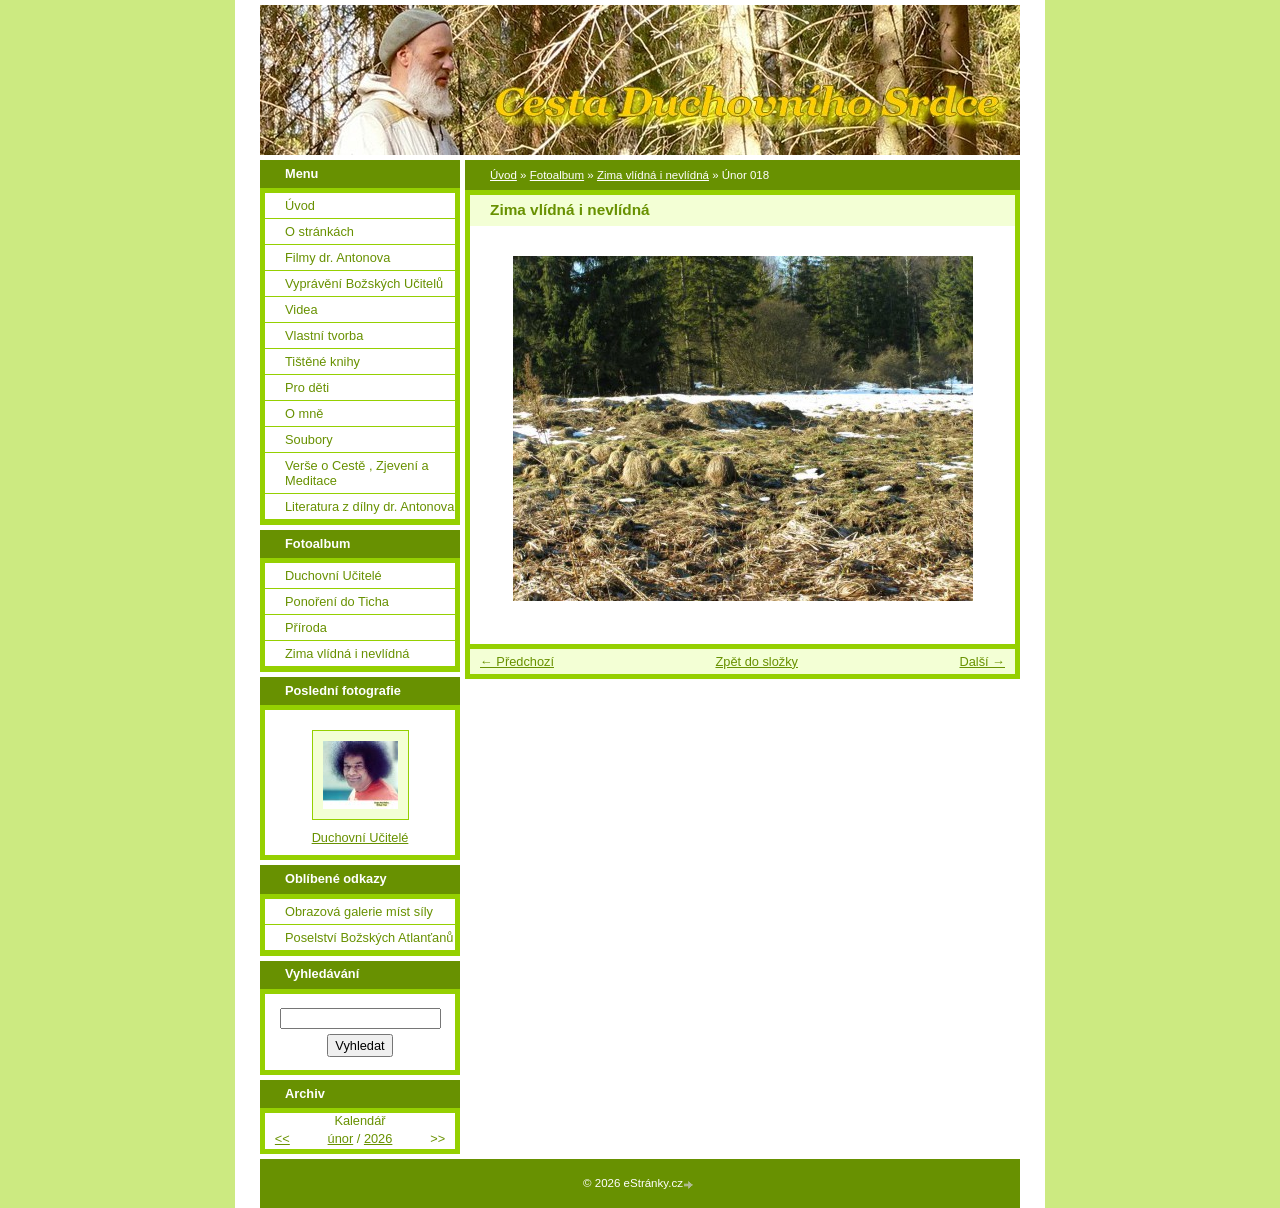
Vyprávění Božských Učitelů (364, 283)
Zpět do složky (756, 661)
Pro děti (307, 387)
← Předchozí (517, 661)
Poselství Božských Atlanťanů (369, 937)
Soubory (309, 439)
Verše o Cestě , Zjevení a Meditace (357, 473)
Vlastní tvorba (324, 335)
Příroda (306, 627)
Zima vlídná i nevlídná (653, 175)
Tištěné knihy (322, 361)
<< (282, 1138)
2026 (378, 1138)
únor (341, 1138)
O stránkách (319, 231)
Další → (982, 661)
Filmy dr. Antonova (337, 257)
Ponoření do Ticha (337, 601)
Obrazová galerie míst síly (359, 911)
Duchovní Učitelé (333, 575)
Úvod (503, 175)
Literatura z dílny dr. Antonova (369, 506)
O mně (304, 413)
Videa (301, 309)
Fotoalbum (557, 175)
